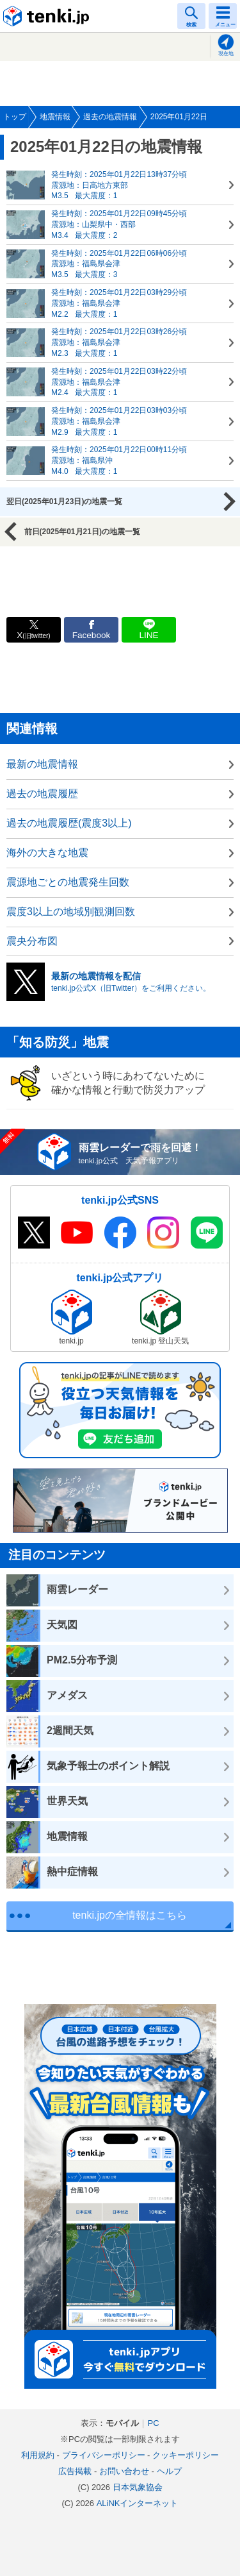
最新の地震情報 (42, 764)
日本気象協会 (138, 2487)
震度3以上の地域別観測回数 (70, 911)
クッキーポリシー (185, 2455)
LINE (148, 635)
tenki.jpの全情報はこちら (129, 1915)
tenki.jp (48, 16)
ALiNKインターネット (138, 2503)
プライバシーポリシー (103, 2455)
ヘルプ (169, 2471)
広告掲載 (75, 2471)
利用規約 (37, 2455)
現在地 (226, 53)
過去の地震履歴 (42, 793)
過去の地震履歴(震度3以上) (69, 823)
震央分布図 (32, 941)
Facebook (91, 635)
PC (153, 2423)
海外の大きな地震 (47, 852)
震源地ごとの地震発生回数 (67, 882)
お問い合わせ (124, 2471)
